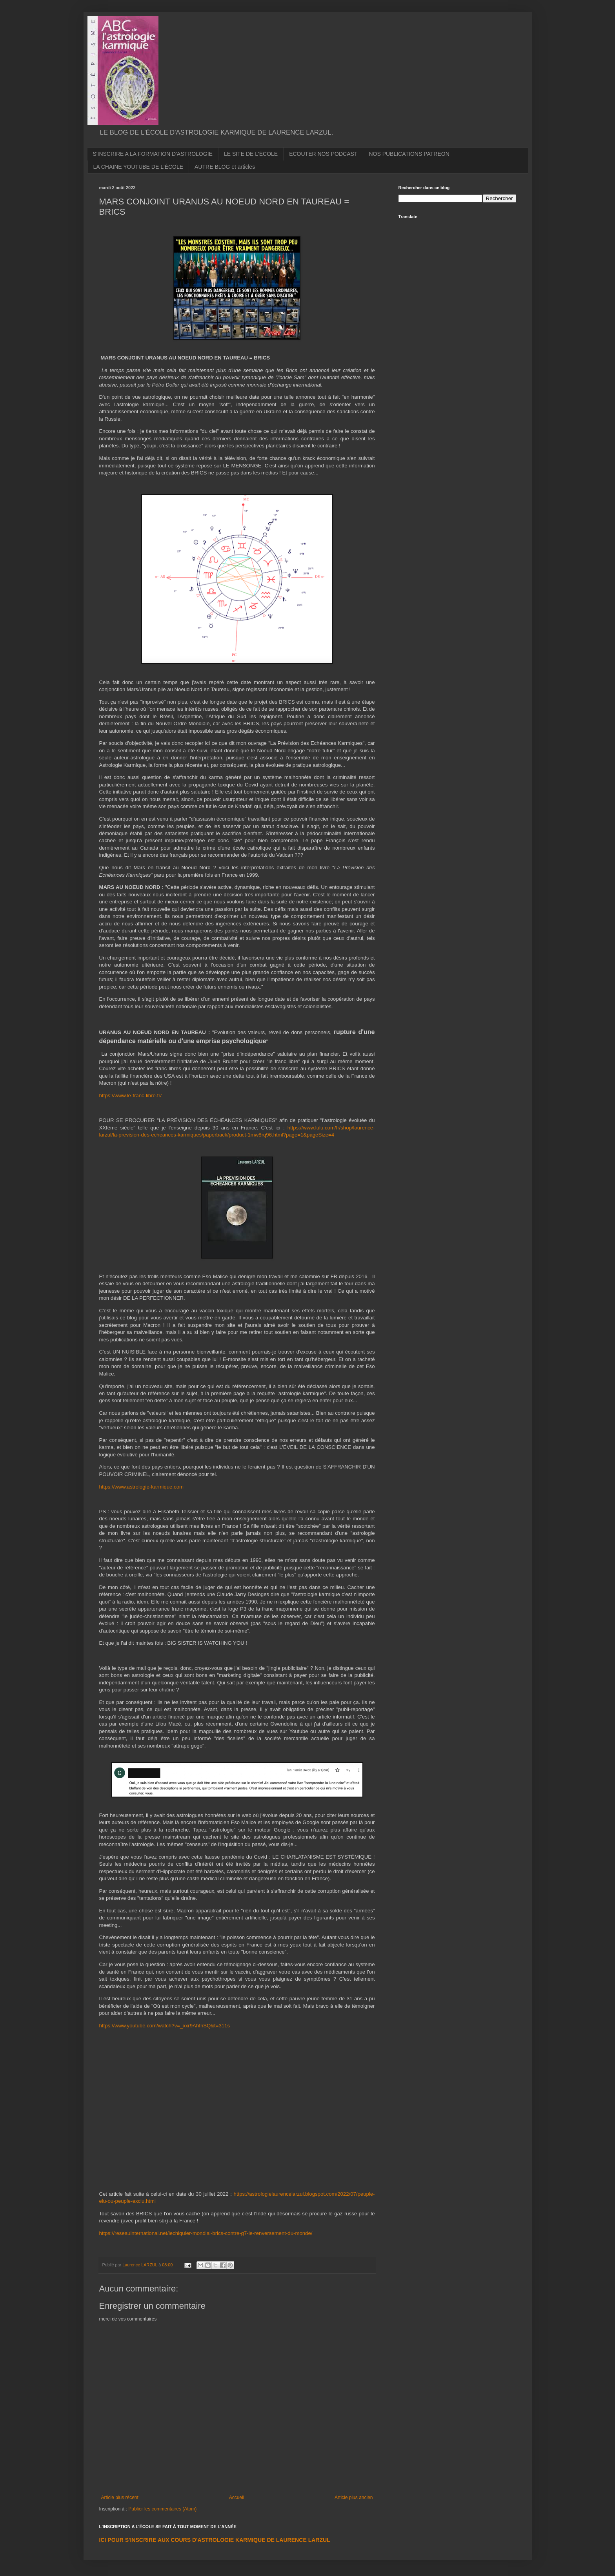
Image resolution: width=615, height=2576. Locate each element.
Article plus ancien (354, 2497)
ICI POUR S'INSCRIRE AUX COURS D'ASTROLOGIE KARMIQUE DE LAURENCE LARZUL (214, 2540)
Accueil (236, 2497)
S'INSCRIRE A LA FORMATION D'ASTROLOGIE (153, 154)
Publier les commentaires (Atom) (162, 2509)
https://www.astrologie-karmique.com (141, 1487)
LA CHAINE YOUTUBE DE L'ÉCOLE (138, 167)
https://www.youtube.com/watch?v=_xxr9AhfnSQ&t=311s (164, 2026)
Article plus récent (119, 2497)
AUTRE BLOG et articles (225, 167)
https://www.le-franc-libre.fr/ (130, 1095)
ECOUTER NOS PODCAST (323, 154)
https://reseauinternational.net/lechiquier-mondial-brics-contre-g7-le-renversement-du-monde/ (206, 2233)
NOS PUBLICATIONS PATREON (409, 154)
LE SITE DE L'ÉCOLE (251, 154)
